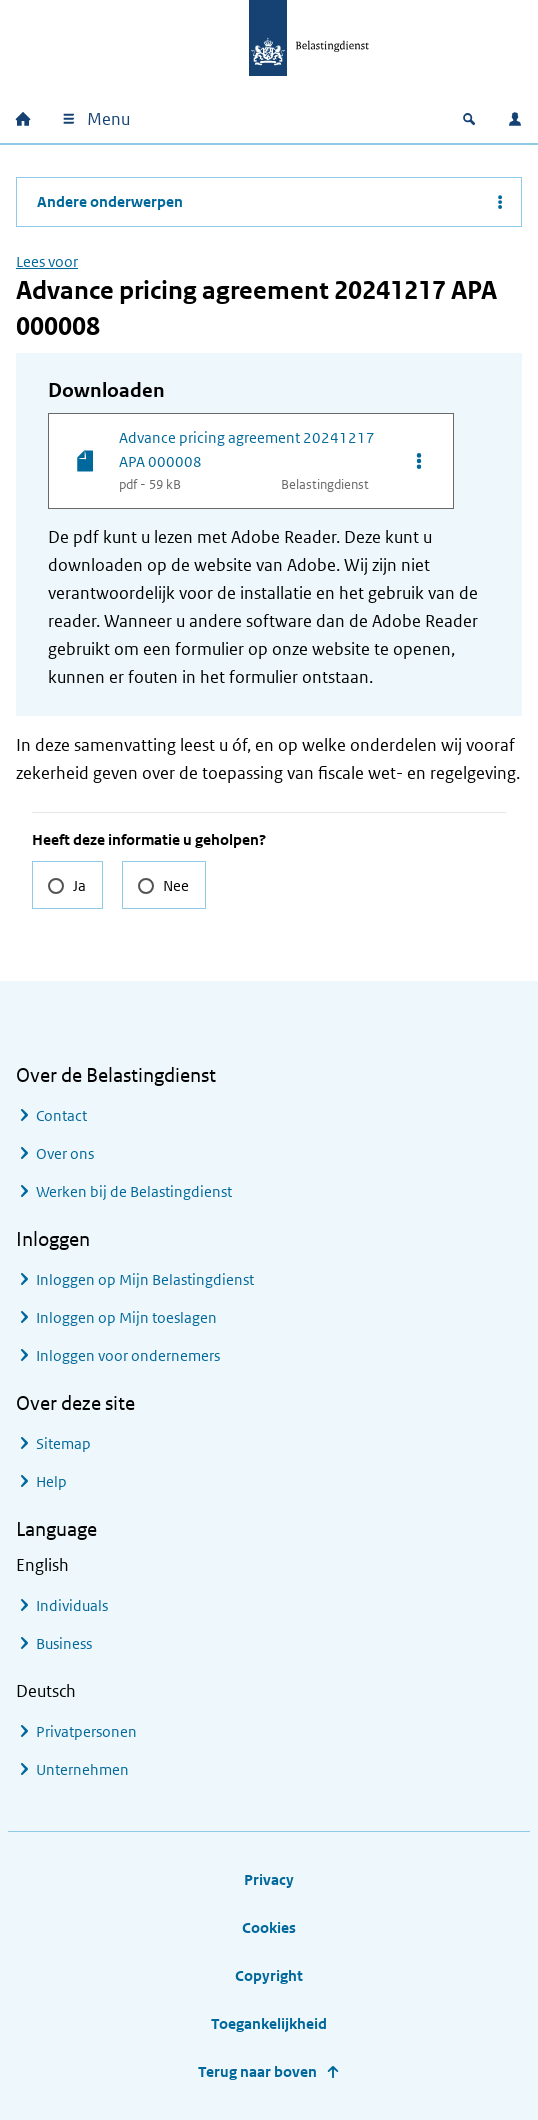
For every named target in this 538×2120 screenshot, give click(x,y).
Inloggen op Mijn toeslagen (126, 1317)
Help (51, 1481)
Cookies (269, 1927)
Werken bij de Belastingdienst (134, 1191)
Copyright (269, 1975)
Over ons (65, 1153)
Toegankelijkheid (269, 2023)
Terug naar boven (257, 2071)
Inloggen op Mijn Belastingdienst (145, 1279)
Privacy (269, 1879)
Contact (61, 1115)
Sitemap (63, 1443)
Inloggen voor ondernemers (128, 1355)
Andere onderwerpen (110, 201)
